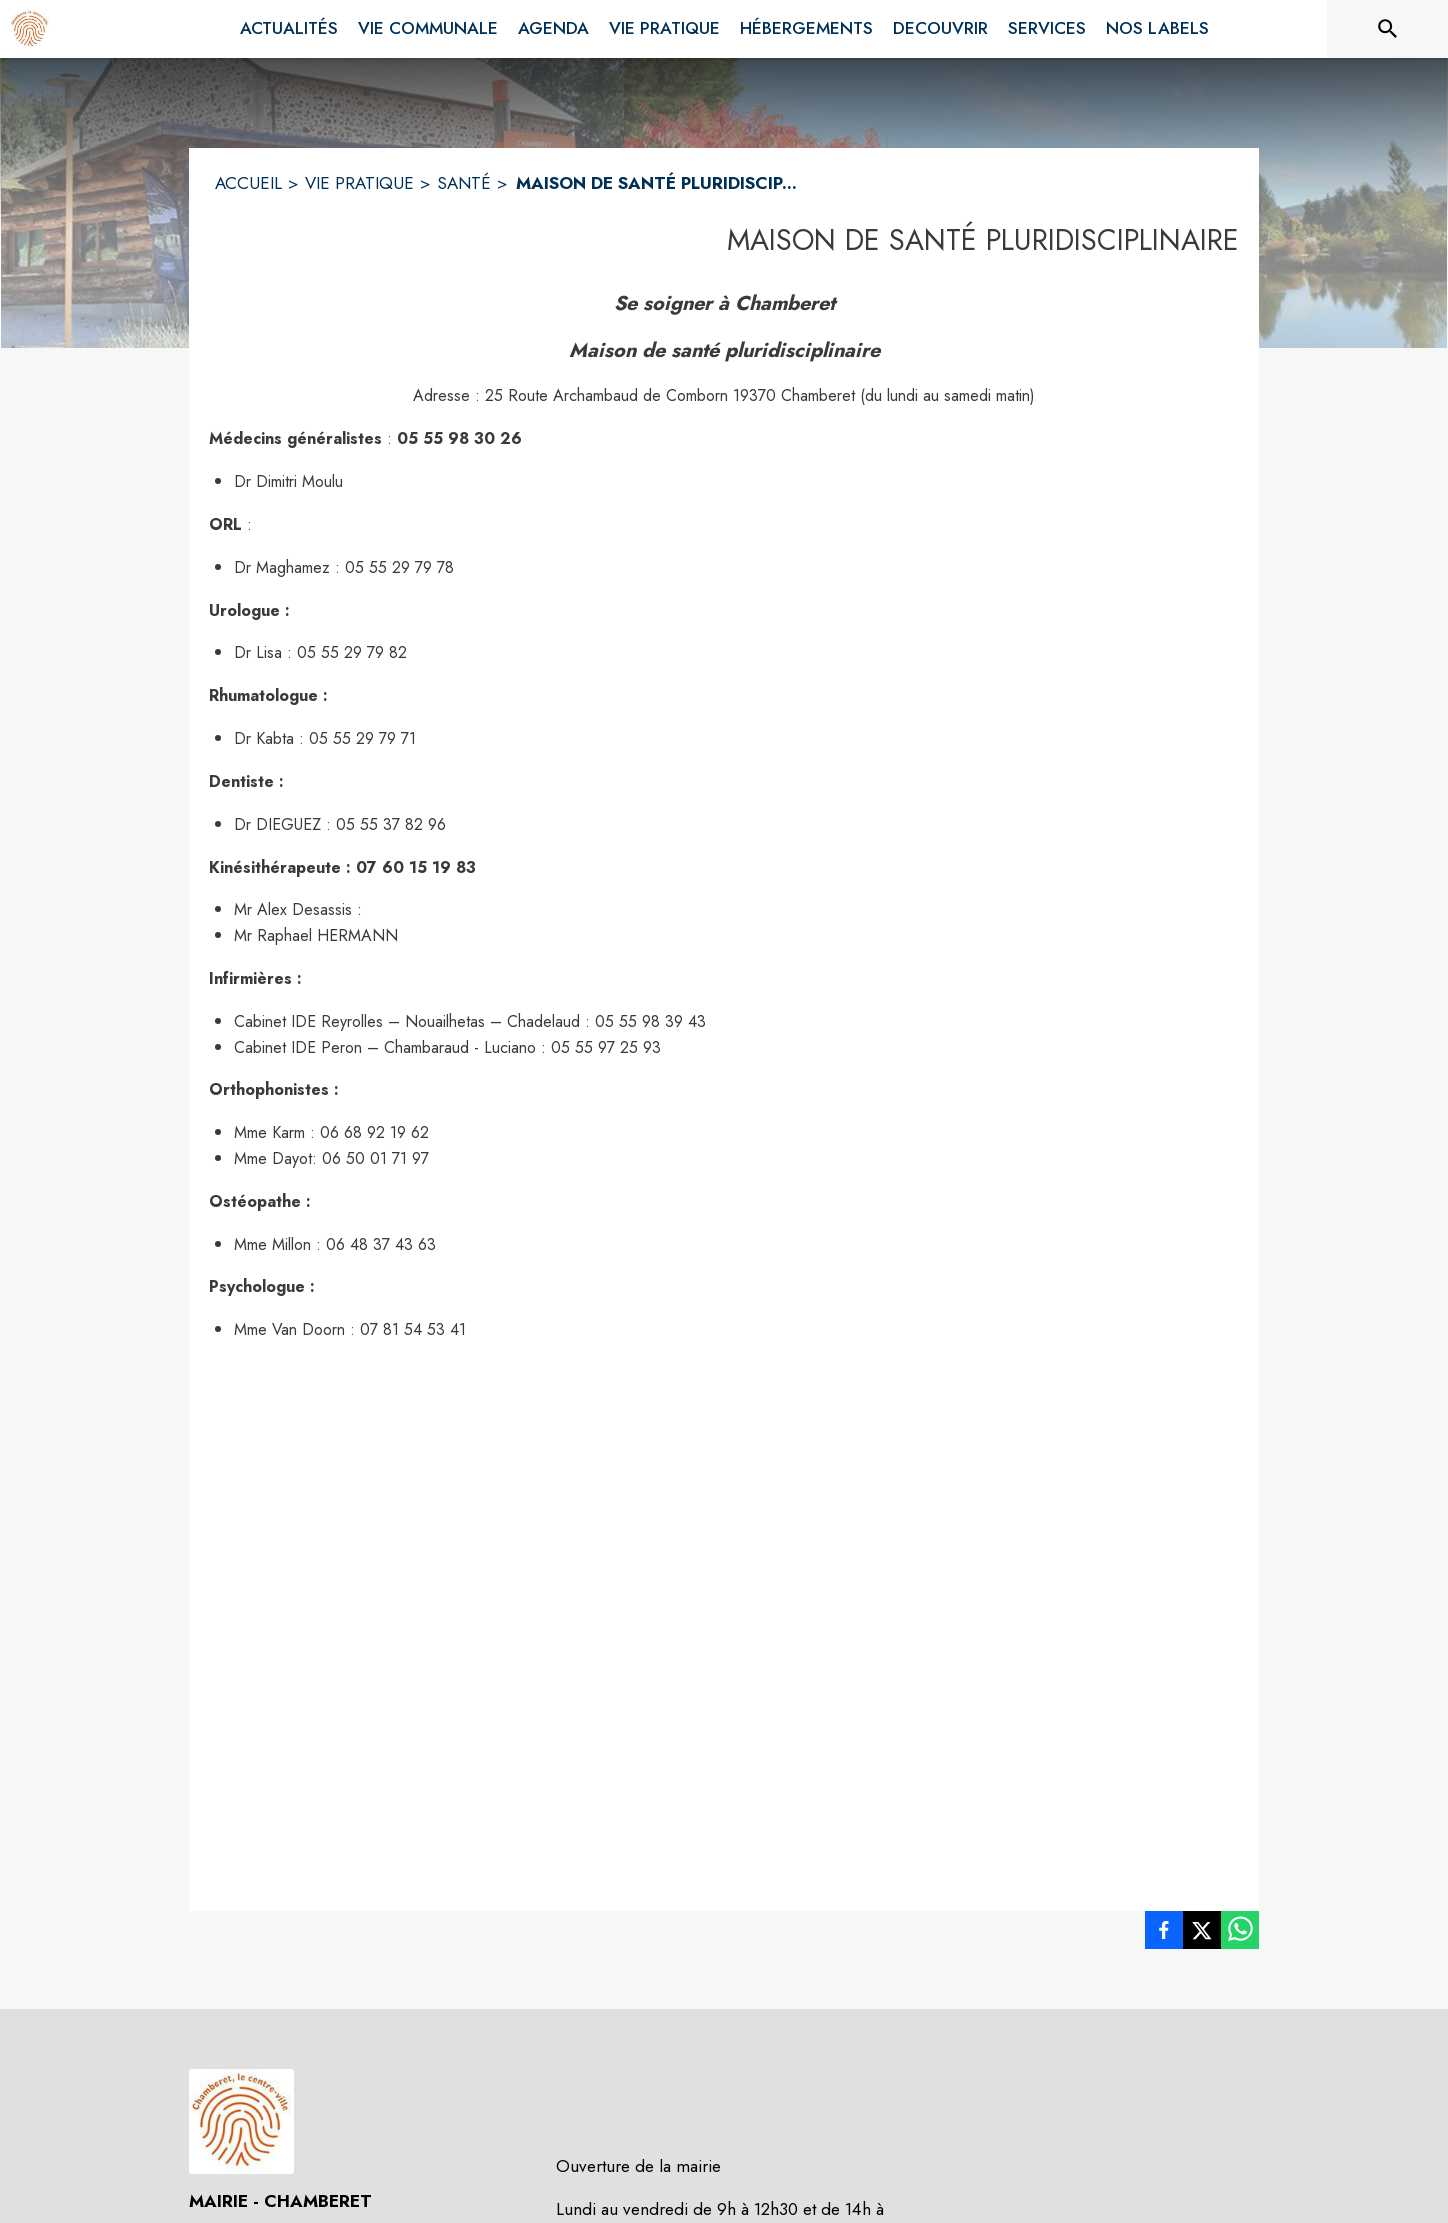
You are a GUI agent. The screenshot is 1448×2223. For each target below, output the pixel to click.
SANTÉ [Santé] (464, 183)
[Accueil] (30, 29)
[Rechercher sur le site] (1388, 29)
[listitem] (1164, 1934)
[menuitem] (289, 29)
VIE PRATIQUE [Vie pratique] (359, 183)
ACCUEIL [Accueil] (248, 183)
